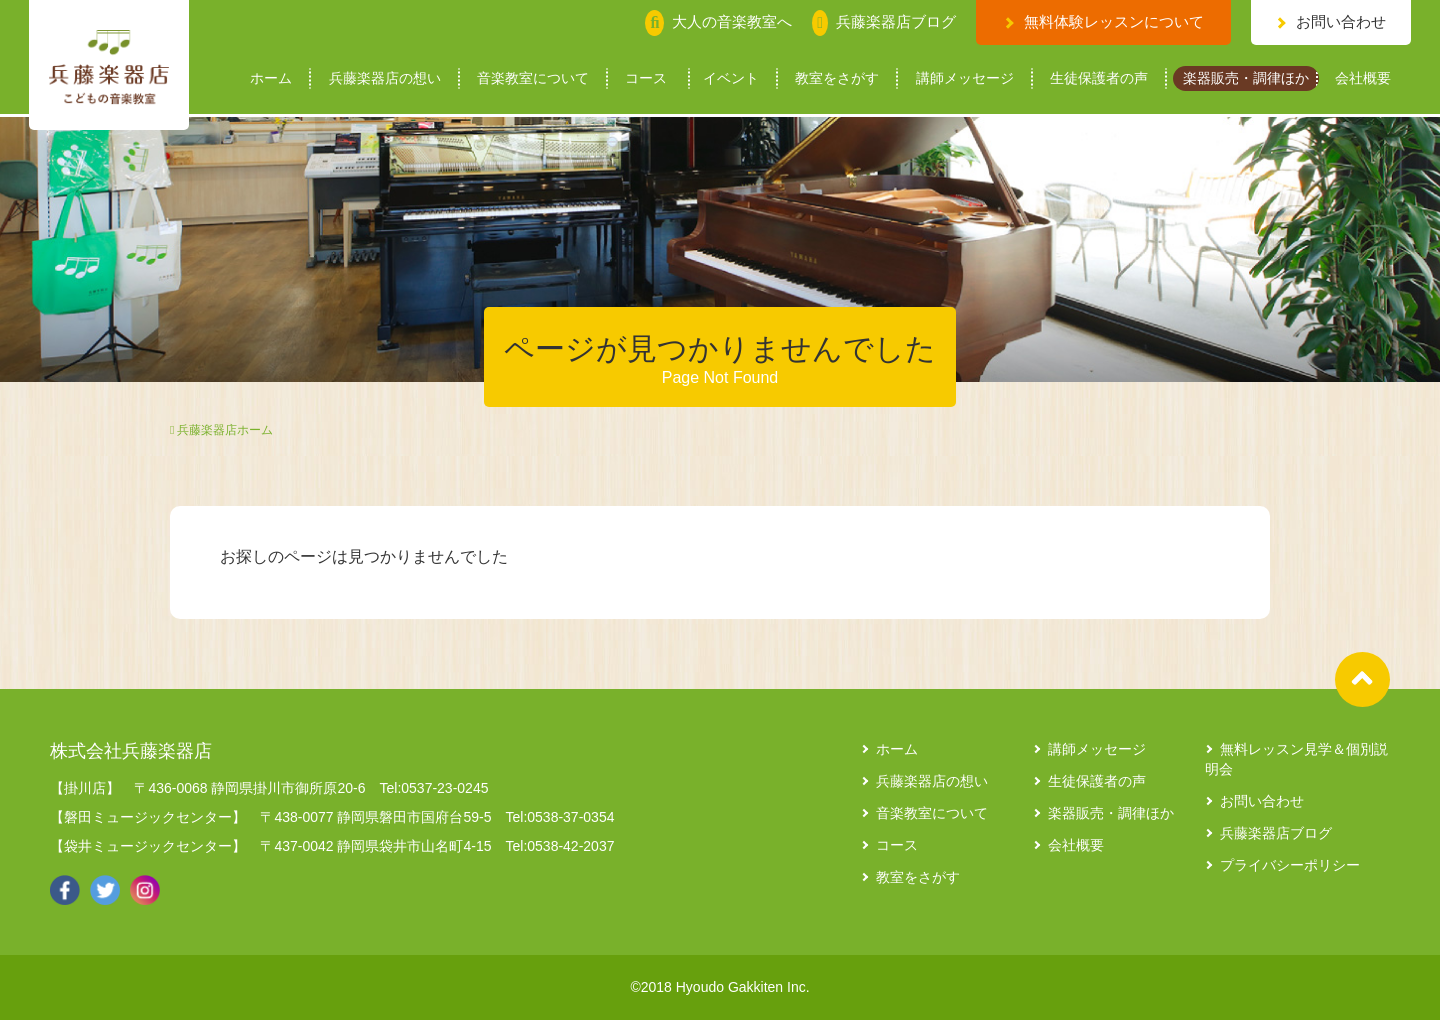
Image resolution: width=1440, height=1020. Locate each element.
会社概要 (1363, 78)
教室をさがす (837, 78)
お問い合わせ (1341, 22)
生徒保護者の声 (1099, 78)
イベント (731, 78)
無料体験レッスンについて (1114, 22)
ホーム (271, 78)
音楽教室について (533, 78)
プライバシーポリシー (1290, 865)
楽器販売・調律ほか (1246, 78)
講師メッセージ (965, 78)
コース (646, 78)
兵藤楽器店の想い (385, 78)
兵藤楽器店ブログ (1276, 833)
